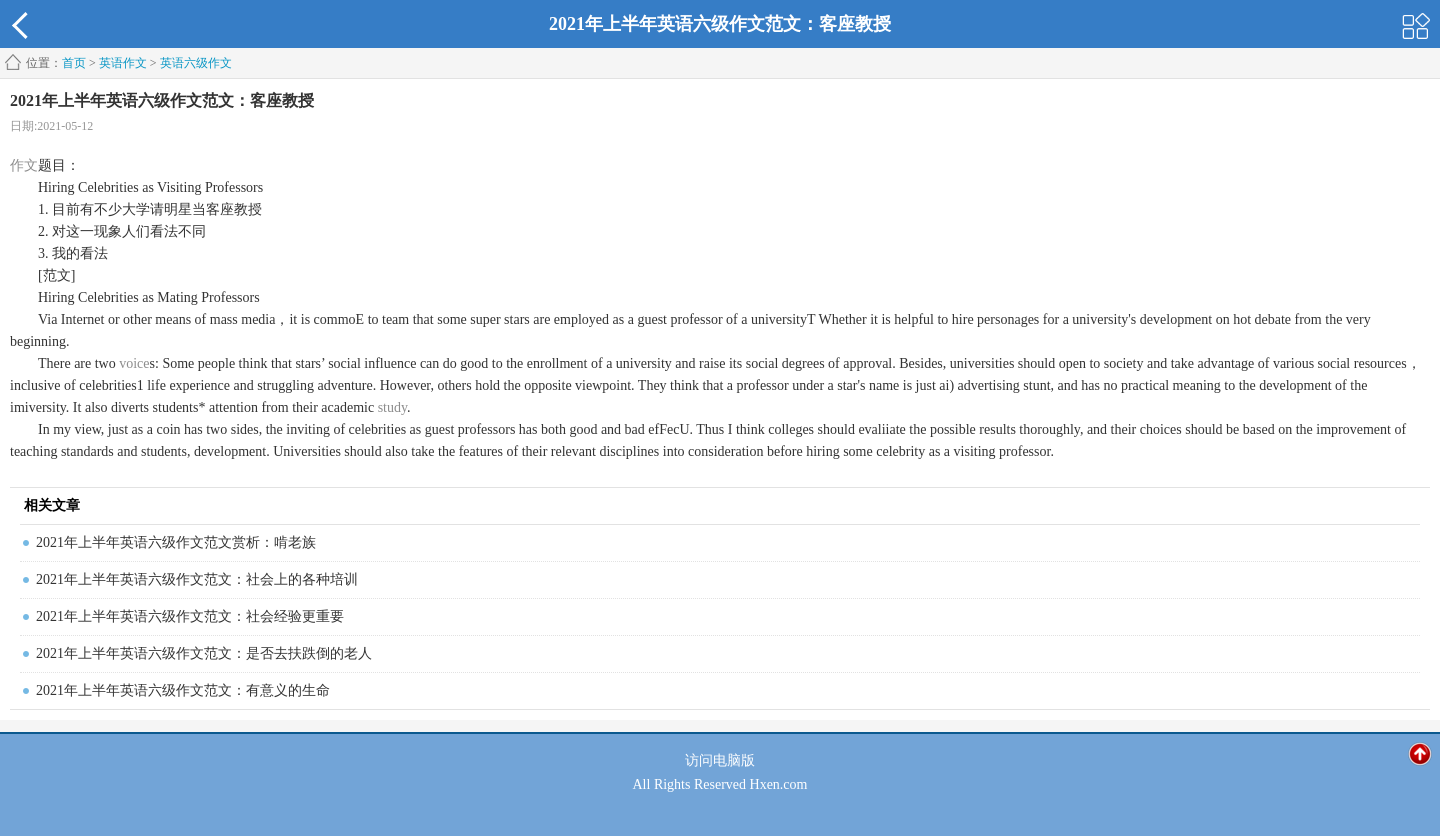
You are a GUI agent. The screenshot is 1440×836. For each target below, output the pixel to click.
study (392, 407)
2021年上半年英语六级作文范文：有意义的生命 (183, 690)
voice (134, 363)
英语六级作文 (196, 63)
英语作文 (123, 63)
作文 (24, 165)
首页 (74, 63)
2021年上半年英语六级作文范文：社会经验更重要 (190, 616)
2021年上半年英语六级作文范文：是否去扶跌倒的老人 (204, 653)
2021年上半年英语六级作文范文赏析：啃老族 (176, 542)
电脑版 (734, 760)
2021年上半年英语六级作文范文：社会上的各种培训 (197, 579)
